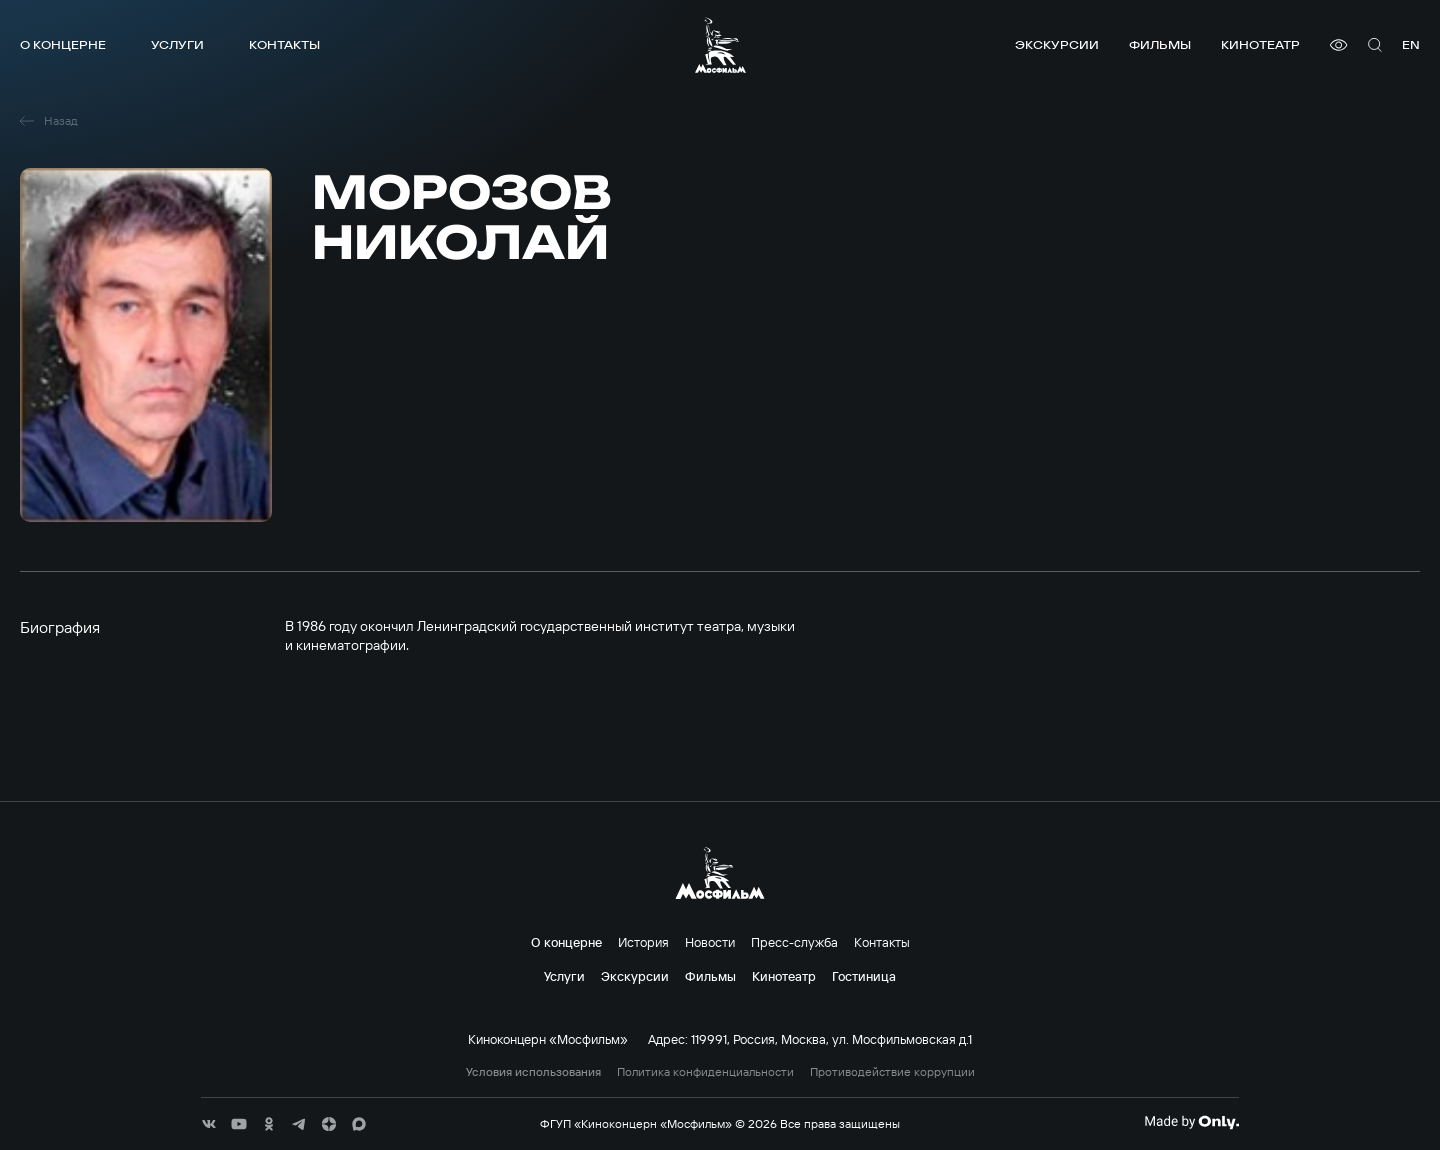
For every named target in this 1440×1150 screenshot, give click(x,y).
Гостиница (864, 976)
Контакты (284, 44)
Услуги (177, 44)
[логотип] (720, 45)
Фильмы (1160, 44)
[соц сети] (209, 1124)
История (643, 942)
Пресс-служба (794, 942)
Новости (710, 942)
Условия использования (533, 1072)
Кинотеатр (1260, 44)
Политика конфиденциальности (705, 1072)
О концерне (63, 44)
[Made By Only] (1191, 1122)
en (1411, 44)
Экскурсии (1057, 44)
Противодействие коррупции (892, 1072)
